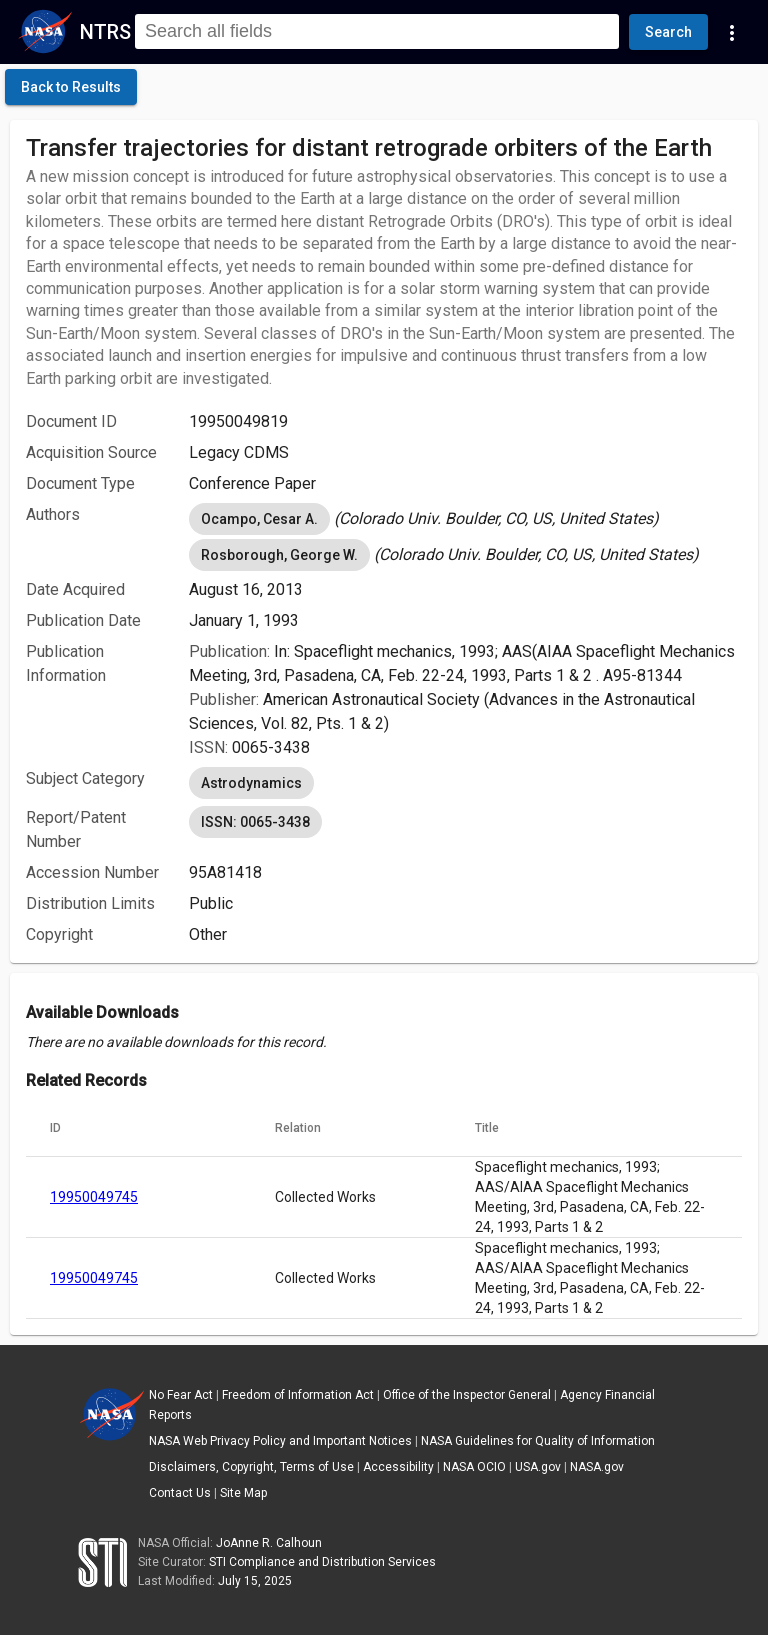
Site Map (243, 1493)
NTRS (105, 32)
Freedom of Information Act (298, 1395)
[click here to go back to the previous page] (71, 87)
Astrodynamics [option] (251, 783)
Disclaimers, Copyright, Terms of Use (251, 1467)
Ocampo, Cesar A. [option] (259, 519)
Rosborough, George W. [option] (279, 555)
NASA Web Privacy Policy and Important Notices (280, 1441)
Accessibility (398, 1467)
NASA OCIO (474, 1467)
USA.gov (538, 1467)
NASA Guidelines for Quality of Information (538, 1441)
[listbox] (465, 519)
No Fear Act (181, 1395)
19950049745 (94, 1197)
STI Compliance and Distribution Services (322, 1562)
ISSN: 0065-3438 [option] (255, 822)
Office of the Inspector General (467, 1395)
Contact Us (180, 1493)
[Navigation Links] (732, 32)
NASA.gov (597, 1467)
